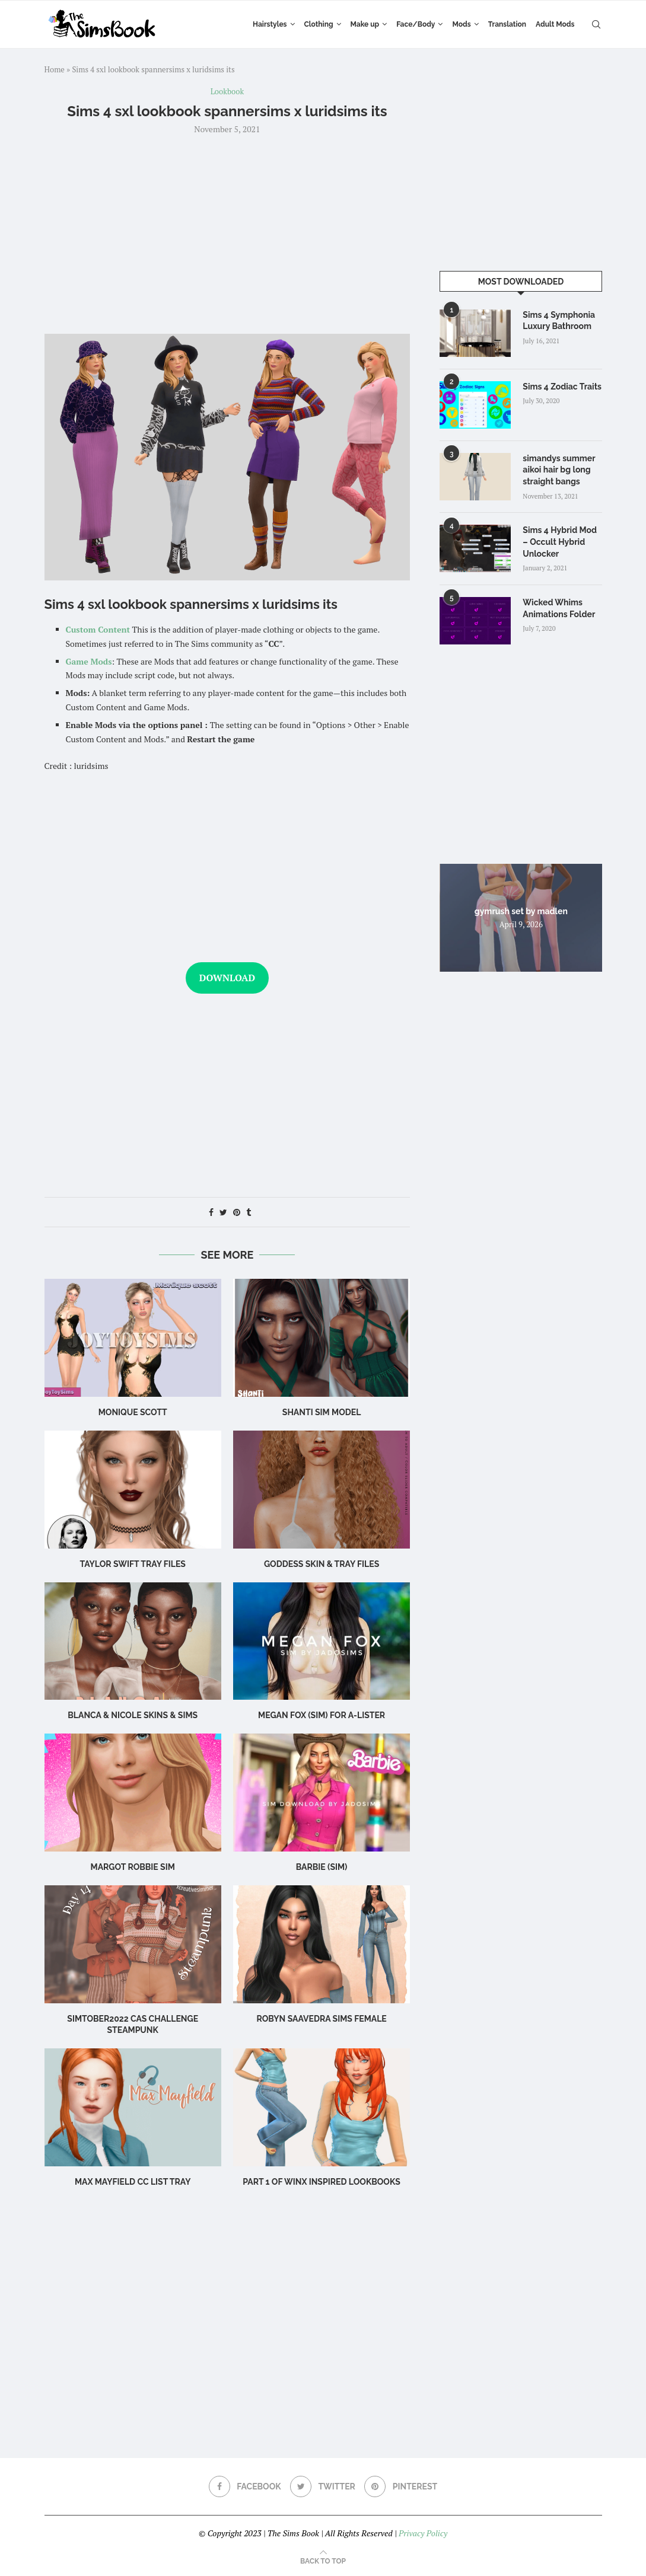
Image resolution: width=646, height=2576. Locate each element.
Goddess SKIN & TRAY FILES (321, 1564)
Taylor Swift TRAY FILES (132, 1564)
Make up (365, 24)
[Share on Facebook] (211, 1212)
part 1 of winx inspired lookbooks (321, 2181)
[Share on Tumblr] (248, 1212)
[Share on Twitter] (223, 1212)
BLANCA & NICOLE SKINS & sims (133, 1715)
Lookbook (227, 92)
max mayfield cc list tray (132, 2181)
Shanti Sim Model (321, 1412)
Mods (461, 24)
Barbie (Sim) (322, 1867)
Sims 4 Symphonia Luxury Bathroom (559, 320)
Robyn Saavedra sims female (321, 2018)
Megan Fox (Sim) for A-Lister (321, 1715)
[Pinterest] (400, 2486)
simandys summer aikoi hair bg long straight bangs (559, 470)
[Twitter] (322, 2486)
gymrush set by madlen (521, 910)
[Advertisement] (227, 233)
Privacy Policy (423, 2533)
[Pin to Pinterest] (236, 1212)
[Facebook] (245, 2486)
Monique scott (132, 1412)
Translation (507, 24)
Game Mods (89, 661)
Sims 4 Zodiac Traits (562, 386)
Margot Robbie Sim (133, 1867)
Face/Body (415, 24)
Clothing (318, 24)
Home (54, 69)
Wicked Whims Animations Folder (559, 608)
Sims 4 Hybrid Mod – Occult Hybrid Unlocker (560, 541)
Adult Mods (555, 24)
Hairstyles (270, 24)
